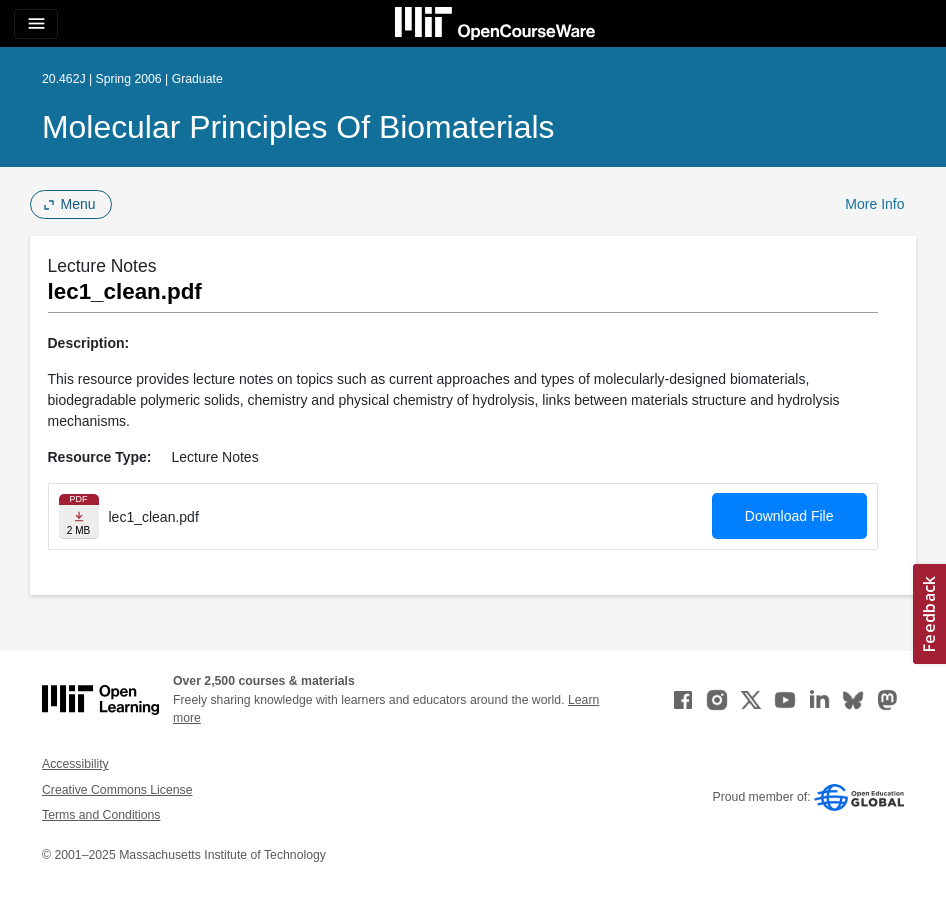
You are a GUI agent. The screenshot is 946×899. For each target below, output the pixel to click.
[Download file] (79, 516)
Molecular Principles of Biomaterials (298, 127)
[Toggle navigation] (36, 24)
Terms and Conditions (101, 815)
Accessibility (75, 764)
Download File (789, 516)
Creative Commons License (117, 790)
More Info (874, 204)
